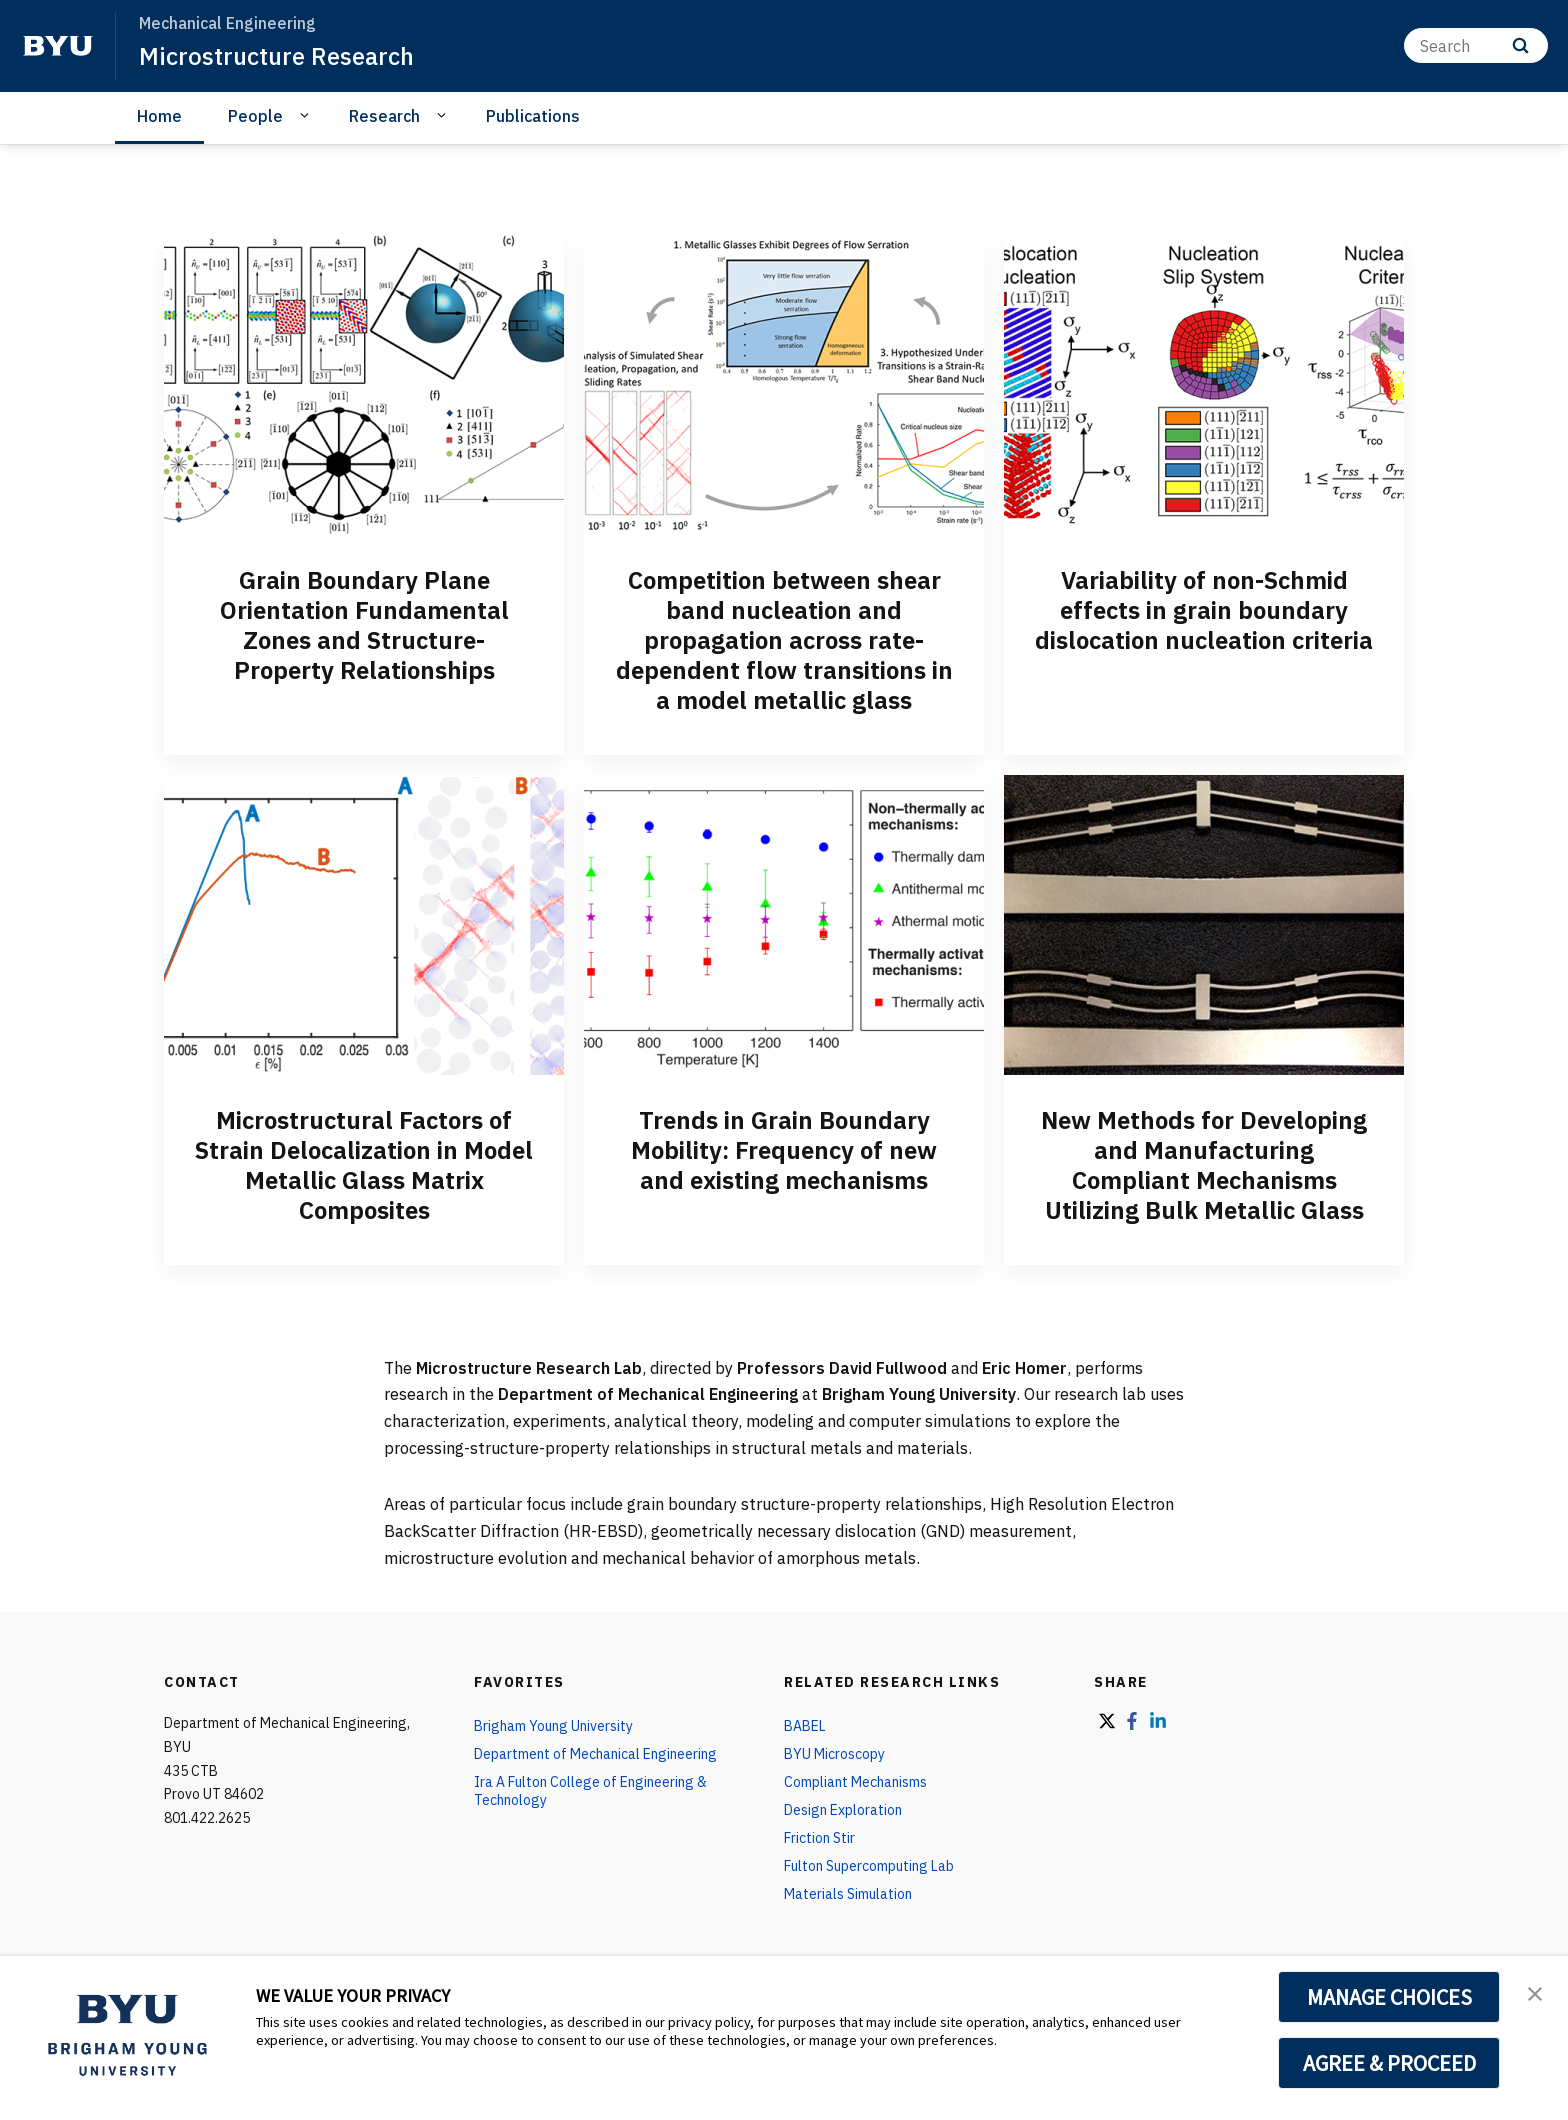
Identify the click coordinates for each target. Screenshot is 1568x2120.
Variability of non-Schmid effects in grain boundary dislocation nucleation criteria (1204, 610)
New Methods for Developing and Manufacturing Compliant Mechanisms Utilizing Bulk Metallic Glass (1204, 1165)
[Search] (1476, 45)
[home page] (58, 46)
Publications (533, 116)
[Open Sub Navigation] (307, 115)
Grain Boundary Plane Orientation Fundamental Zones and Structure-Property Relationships (364, 625)
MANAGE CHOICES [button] (1389, 1997)
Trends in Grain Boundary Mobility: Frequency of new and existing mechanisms (784, 1150)
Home (159, 116)
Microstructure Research (276, 56)
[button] (1535, 1992)
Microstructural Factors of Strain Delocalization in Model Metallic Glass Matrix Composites (364, 1165)
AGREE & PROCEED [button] (1389, 2063)
